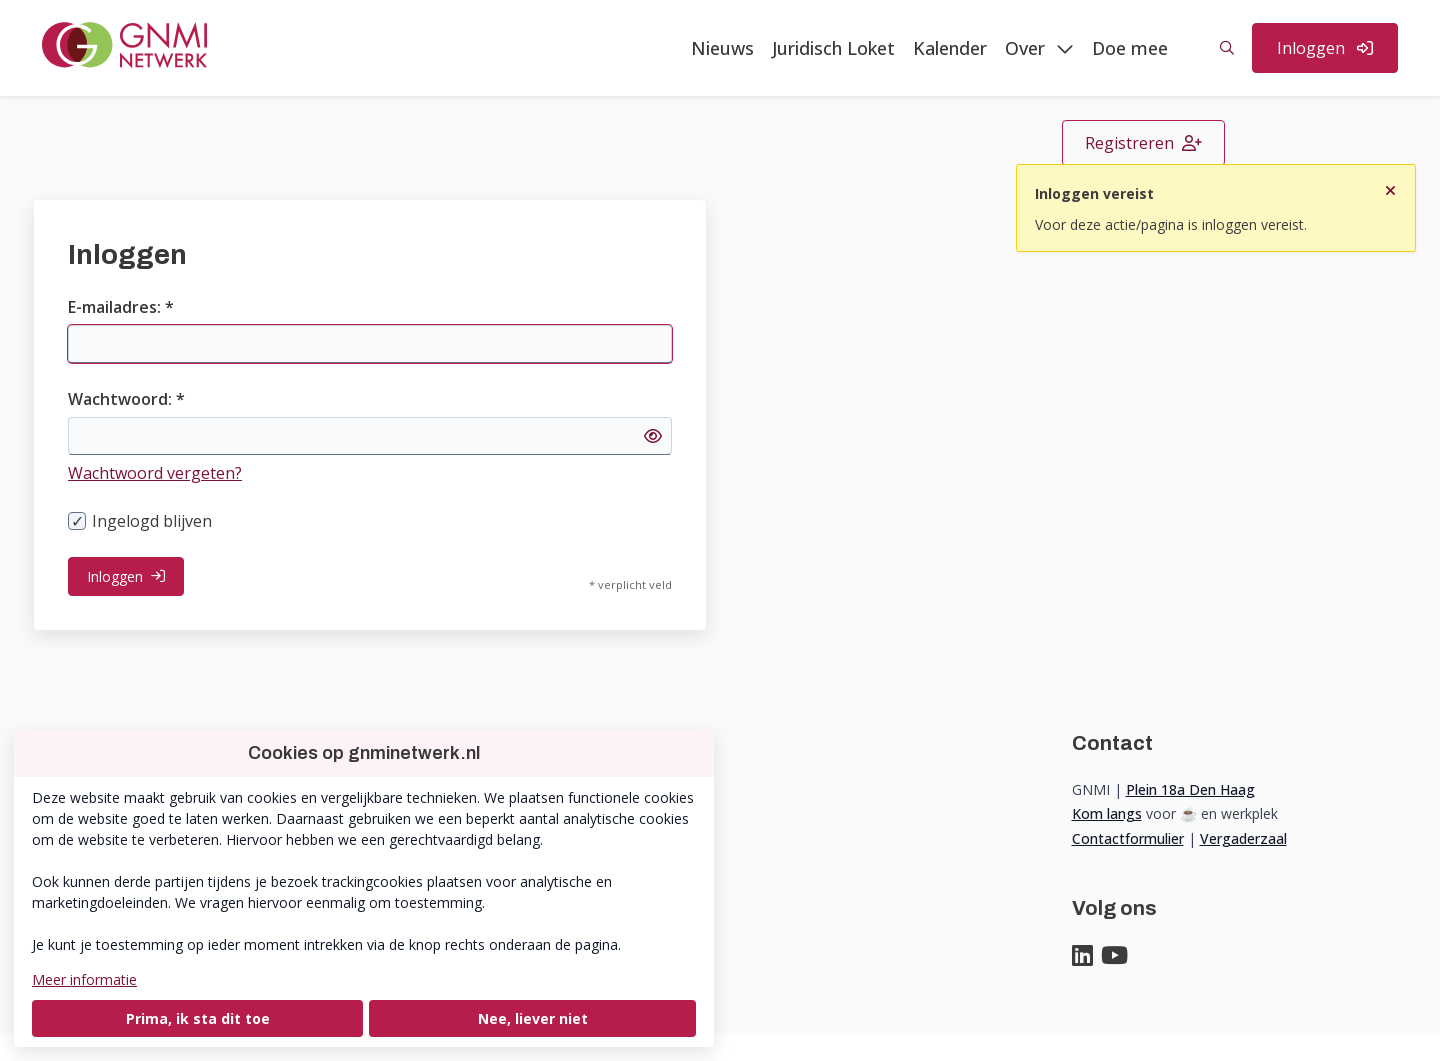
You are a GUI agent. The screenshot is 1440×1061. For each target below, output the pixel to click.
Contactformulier (1128, 838)
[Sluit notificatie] (1390, 185)
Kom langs (1107, 813)
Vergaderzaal (1243, 838)
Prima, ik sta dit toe (198, 1018)
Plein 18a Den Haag (1190, 789)
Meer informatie (84, 979)
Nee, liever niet (533, 1018)
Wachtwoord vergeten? (155, 473)
